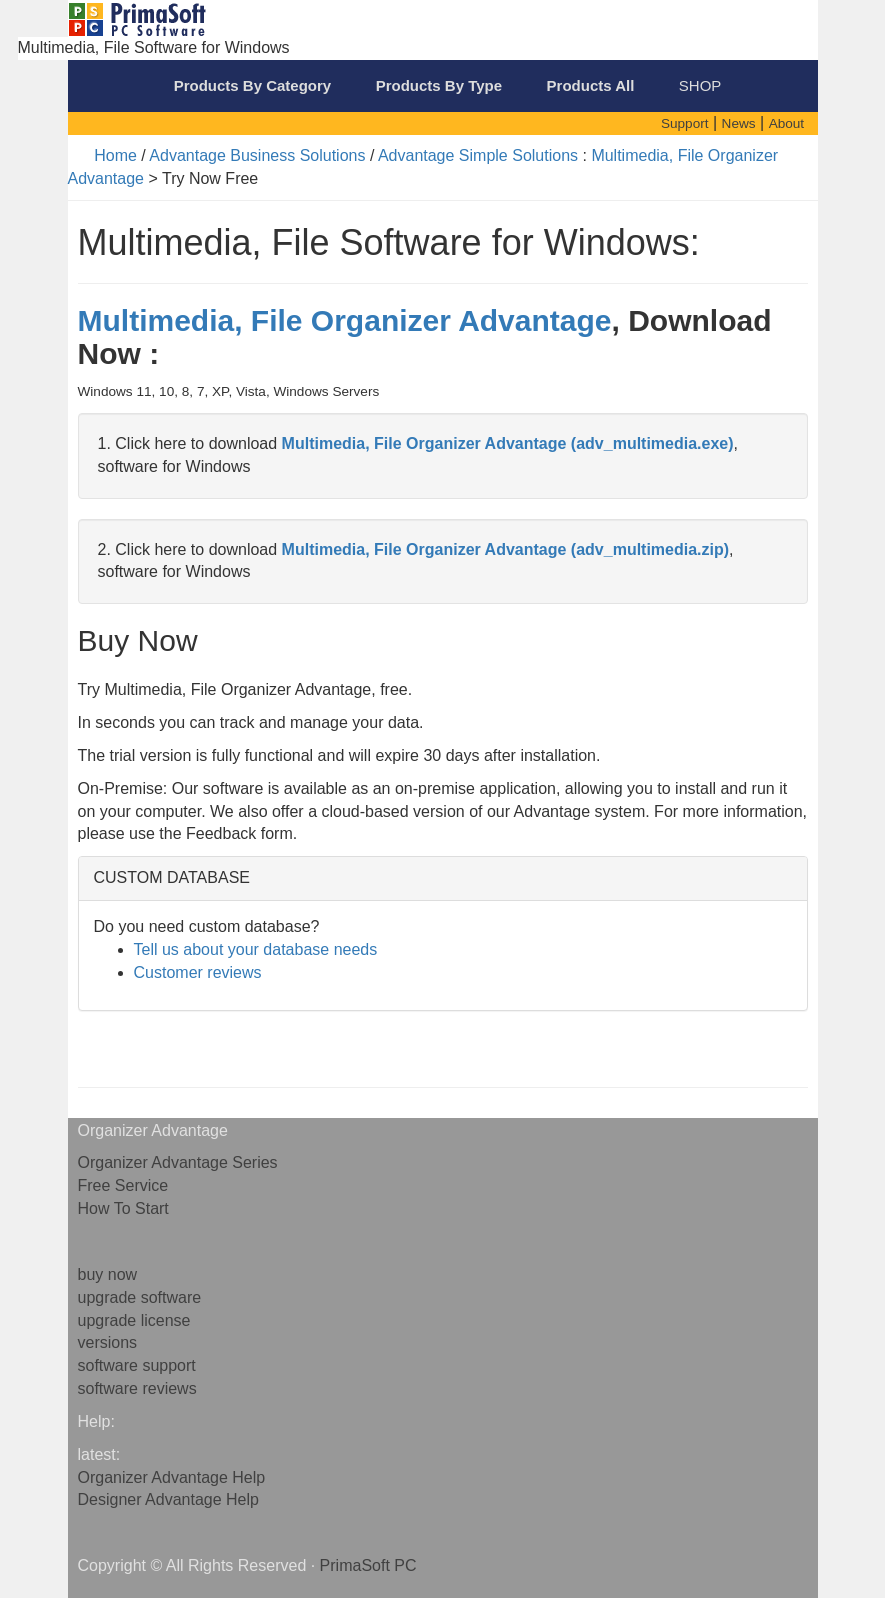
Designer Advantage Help (168, 1499)
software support (137, 1365)
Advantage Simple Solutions (478, 155)
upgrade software (140, 1297)
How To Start (123, 1208)
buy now (108, 1274)
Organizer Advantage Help (172, 1477)
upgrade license (134, 1320)
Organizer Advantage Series (178, 1162)
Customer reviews (198, 972)
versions (108, 1342)
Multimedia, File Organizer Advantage (345, 320)
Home (115, 155)
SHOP (700, 85)
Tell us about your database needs (256, 949)
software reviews (137, 1388)
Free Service (123, 1185)
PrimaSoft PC (368, 1565)
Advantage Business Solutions (257, 155)
